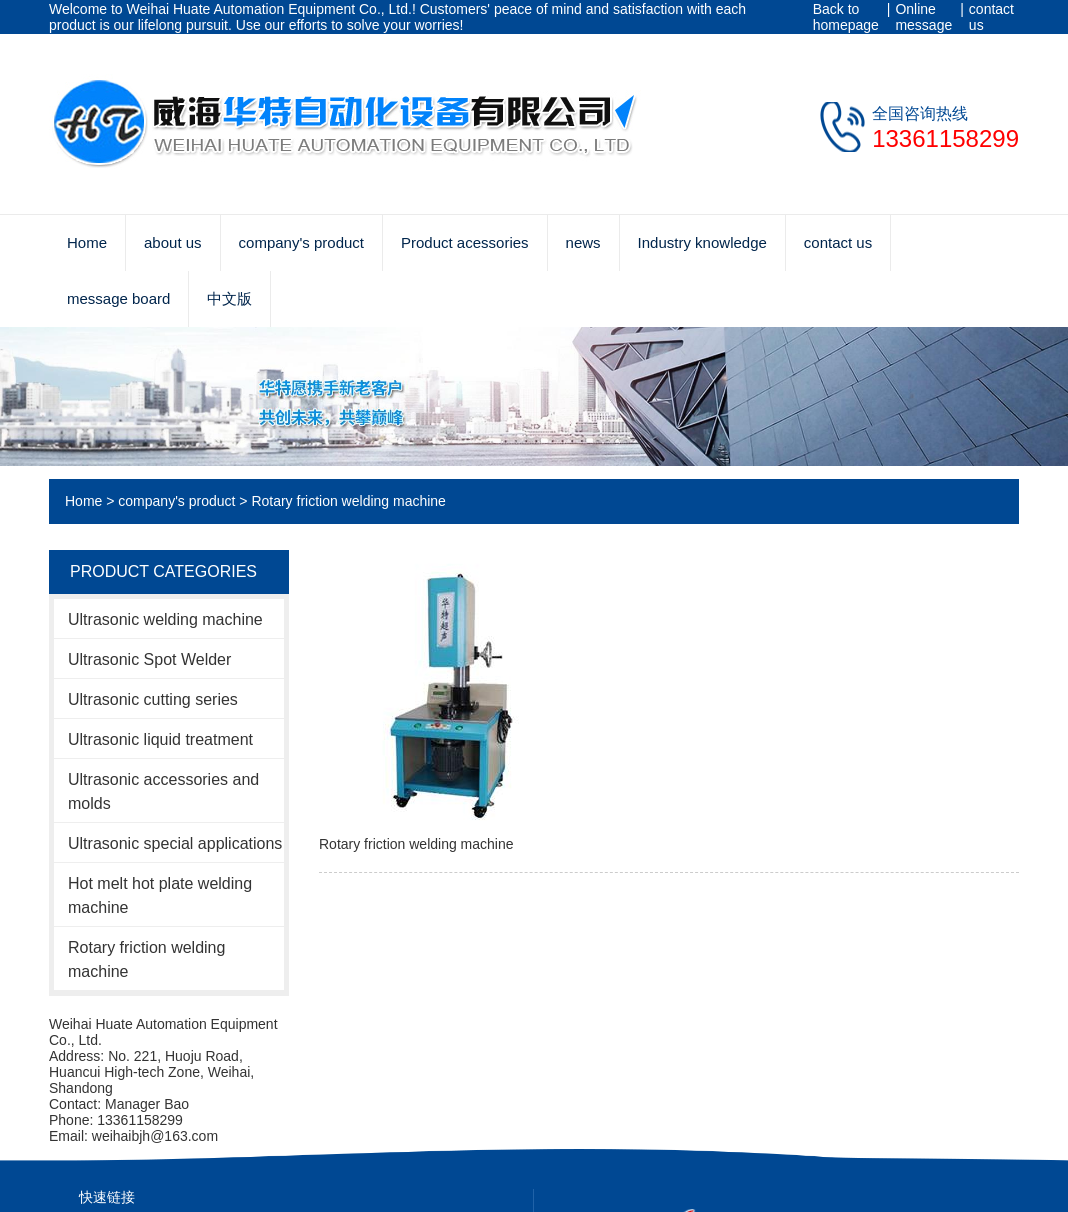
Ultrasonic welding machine (165, 619)
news (583, 242)
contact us (991, 17)
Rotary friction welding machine (348, 501)
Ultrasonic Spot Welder (149, 659)
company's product (301, 242)
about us (173, 242)
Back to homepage (846, 17)
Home (87, 242)
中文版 (229, 298)
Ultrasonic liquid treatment (160, 739)
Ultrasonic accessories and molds (163, 791)
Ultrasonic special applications (175, 843)
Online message (923, 17)
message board (118, 298)
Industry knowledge (702, 242)
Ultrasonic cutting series (153, 699)
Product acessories (465, 242)
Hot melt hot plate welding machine (160, 895)
